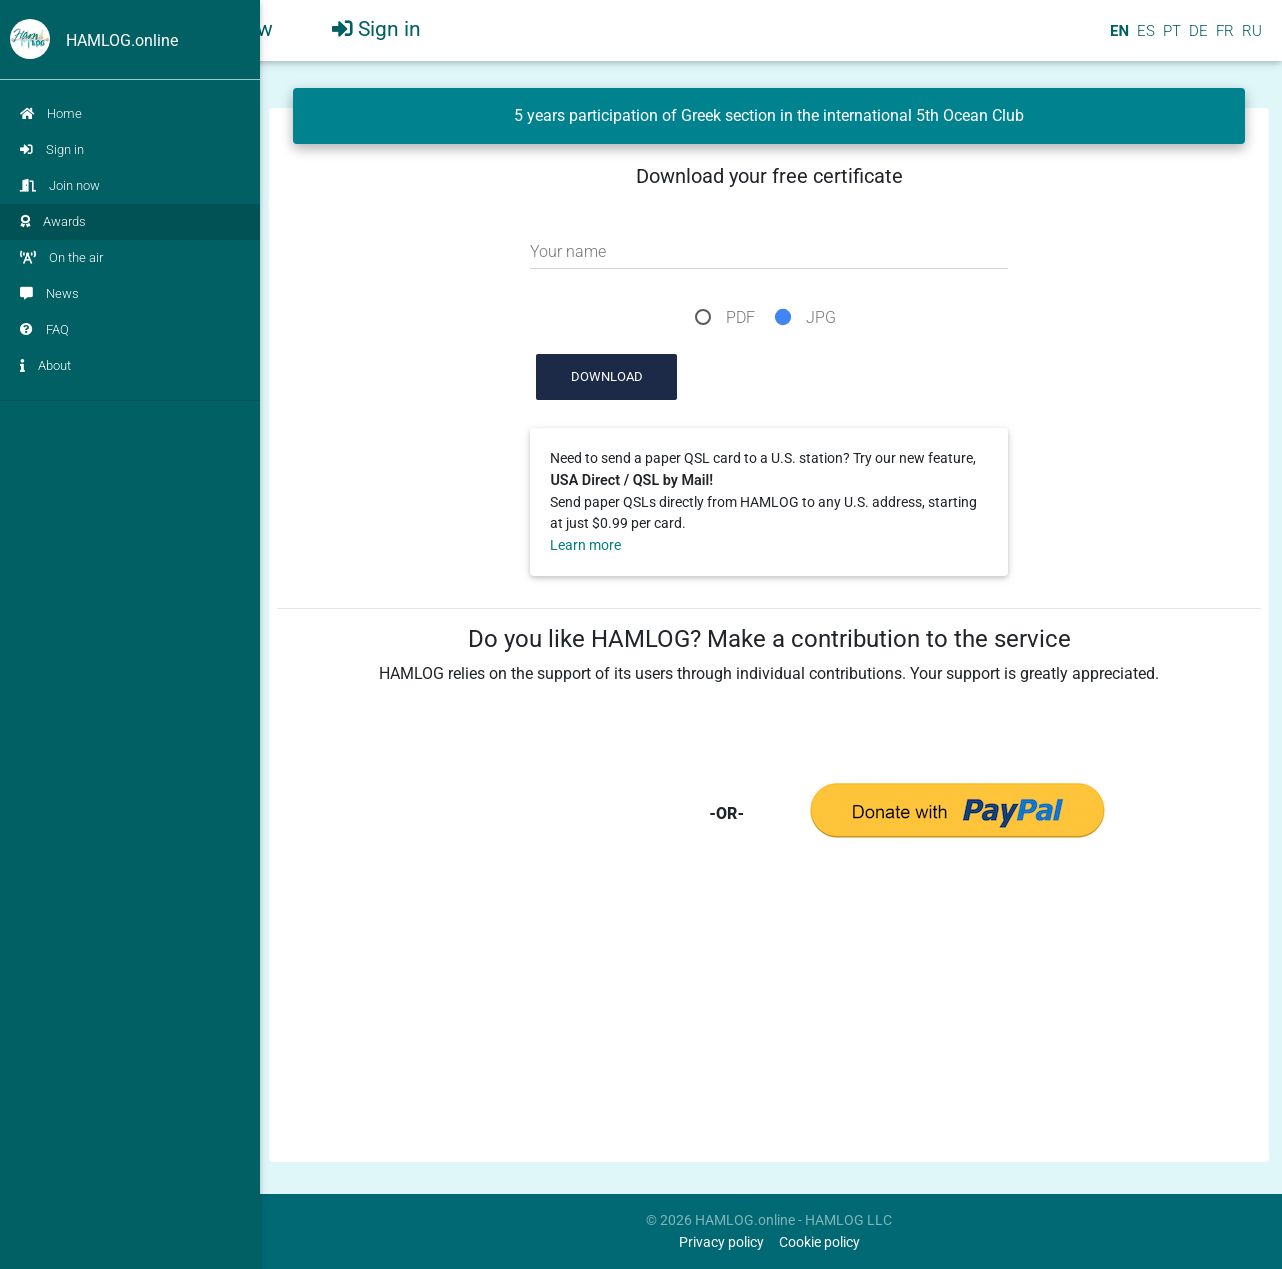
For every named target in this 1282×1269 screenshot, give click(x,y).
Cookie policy (819, 1242)
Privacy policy (721, 1242)
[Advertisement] (769, 1014)
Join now (60, 185)
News (49, 293)
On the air (61, 257)
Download (607, 376)
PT (1170, 39)
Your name (568, 251)
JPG (821, 317)
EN (1117, 39)
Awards (53, 221)
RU (1252, 39)
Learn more (585, 545)
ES (1144, 39)
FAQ (44, 329)
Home (51, 113)
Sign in (52, 149)
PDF (740, 317)
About (45, 365)
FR (1223, 39)
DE (1196, 39)
